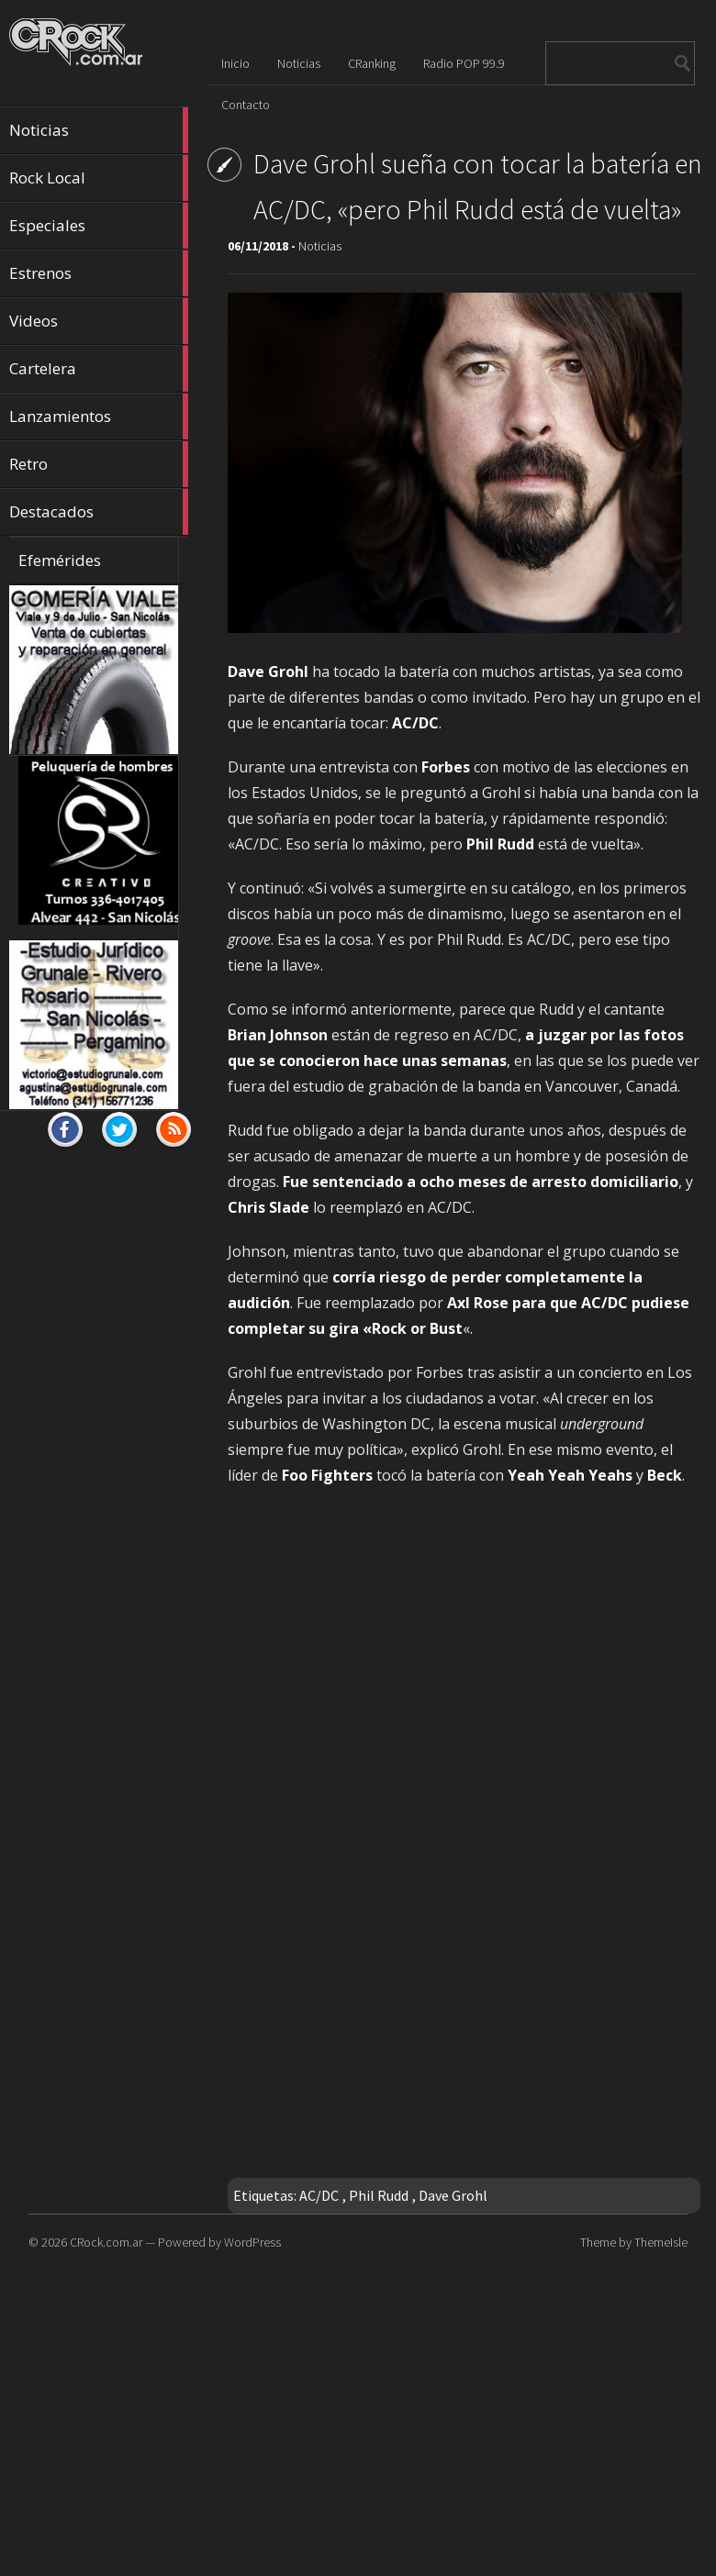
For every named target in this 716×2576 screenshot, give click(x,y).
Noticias (98, 130)
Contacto (245, 104)
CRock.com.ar (106, 2242)
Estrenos (98, 273)
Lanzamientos (98, 416)
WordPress (252, 2242)
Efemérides (59, 560)
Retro (98, 464)
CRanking (372, 63)
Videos (98, 321)
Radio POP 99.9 (464, 63)
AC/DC (319, 2195)
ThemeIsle (661, 2242)
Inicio (235, 63)
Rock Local (98, 178)
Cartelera (98, 369)
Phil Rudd (378, 2195)
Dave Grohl (453, 2195)
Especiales (98, 226)
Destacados (98, 512)
